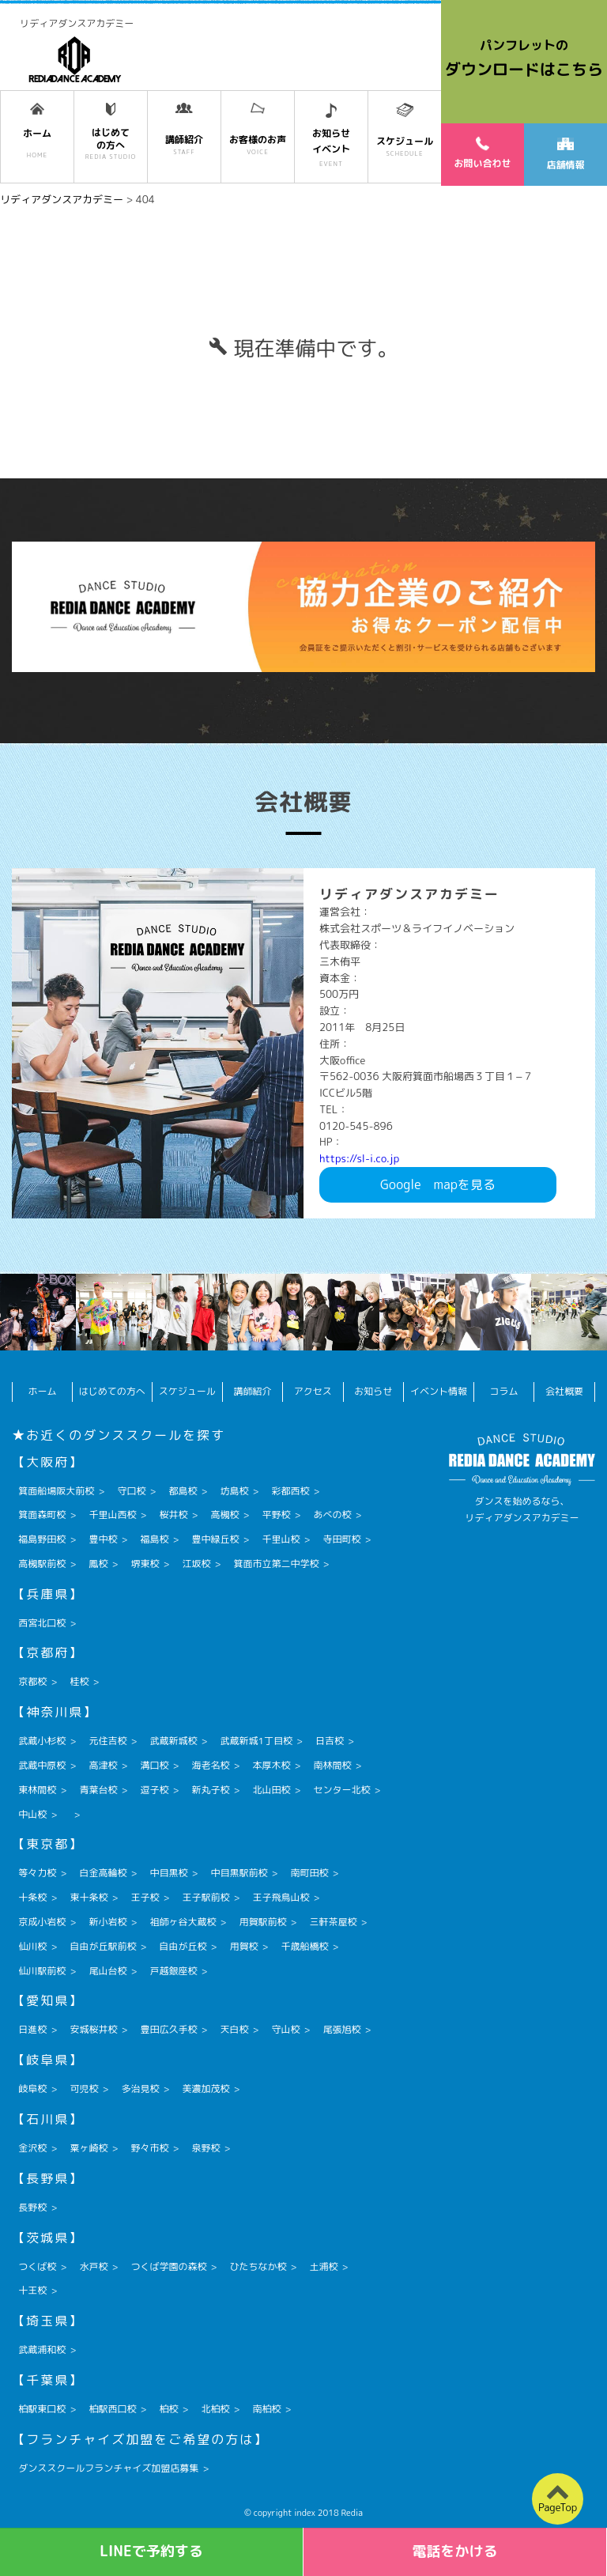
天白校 (234, 2029)
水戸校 (93, 2266)
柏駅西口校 (112, 2408)
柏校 (168, 2408)
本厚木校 (271, 1765)
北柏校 (215, 2408)
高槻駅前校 (42, 1563)
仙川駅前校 (42, 1970)
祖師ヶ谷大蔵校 (182, 1921)
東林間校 (37, 1789)
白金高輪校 (102, 1872)
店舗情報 (565, 155)
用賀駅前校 (262, 1921)
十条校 (32, 1897)
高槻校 (224, 1514)
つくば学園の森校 (168, 2266)
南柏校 (266, 2408)
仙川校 (32, 1946)
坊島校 (234, 1491)
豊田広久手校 (168, 2029)
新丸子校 (210, 1789)
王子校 (144, 1897)
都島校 (182, 1491)
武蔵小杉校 (42, 1740)
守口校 (131, 1491)
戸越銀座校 (173, 1970)
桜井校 (173, 1514)
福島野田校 (42, 1539)
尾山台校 (107, 1970)
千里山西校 (112, 1514)
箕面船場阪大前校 (56, 1491)
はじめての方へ (112, 1391)
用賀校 (243, 1946)
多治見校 (140, 2088)
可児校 (84, 2088)
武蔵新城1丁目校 (256, 1740)
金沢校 (32, 2148)
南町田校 (309, 1872)
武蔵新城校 (173, 1740)
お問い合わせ (482, 152)
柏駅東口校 (42, 2408)
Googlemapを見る (438, 1184)
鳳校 (98, 1563)
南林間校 (333, 1765)
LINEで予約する (151, 2551)
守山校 (285, 2029)
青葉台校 (98, 1789)
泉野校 (205, 2148)
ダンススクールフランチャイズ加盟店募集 (108, 2468)
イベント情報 (438, 1391)
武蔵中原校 (42, 1765)
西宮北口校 (42, 1623)
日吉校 (329, 1740)
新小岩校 (107, 1921)
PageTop (557, 2507)
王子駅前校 (205, 1897)
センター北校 (342, 1789)
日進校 (32, 2029)
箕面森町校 (42, 1514)
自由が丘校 (182, 1946)
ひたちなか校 (257, 2266)
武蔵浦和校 (42, 2349)
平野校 (276, 1514)
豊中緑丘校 (215, 1539)
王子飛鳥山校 (280, 1897)
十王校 (32, 2290)
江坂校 (196, 1563)
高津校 (103, 1765)
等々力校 (37, 1872)
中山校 (32, 1814)
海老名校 (210, 1765)
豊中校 (103, 1539)
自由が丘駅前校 (103, 1946)
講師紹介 (252, 1391)
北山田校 (271, 1789)
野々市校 (149, 2148)
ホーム (42, 1391)
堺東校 (144, 1563)
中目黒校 (168, 1872)
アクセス (313, 1391)
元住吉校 (107, 1740)
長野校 (32, 2207)
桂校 (79, 1681)
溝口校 (154, 1765)
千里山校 (281, 1539)
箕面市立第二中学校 (276, 1563)
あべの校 (333, 1514)
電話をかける (455, 2551)
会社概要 (564, 1391)
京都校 (32, 1681)
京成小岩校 (42, 1921)
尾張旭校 (342, 2029)
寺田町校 (342, 1539)
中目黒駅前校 (238, 1872)
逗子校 (154, 1789)
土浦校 (323, 2266)
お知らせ (373, 1391)
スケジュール (187, 1391)
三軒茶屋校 (332, 1921)
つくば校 (37, 2266)
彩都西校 (290, 1491)
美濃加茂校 (205, 2088)
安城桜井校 (93, 2029)
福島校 (154, 1539)
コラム (504, 1391)
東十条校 (88, 1897)
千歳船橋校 (304, 1946)
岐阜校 (32, 2088)
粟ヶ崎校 (88, 2148)
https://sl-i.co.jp (359, 1158)
